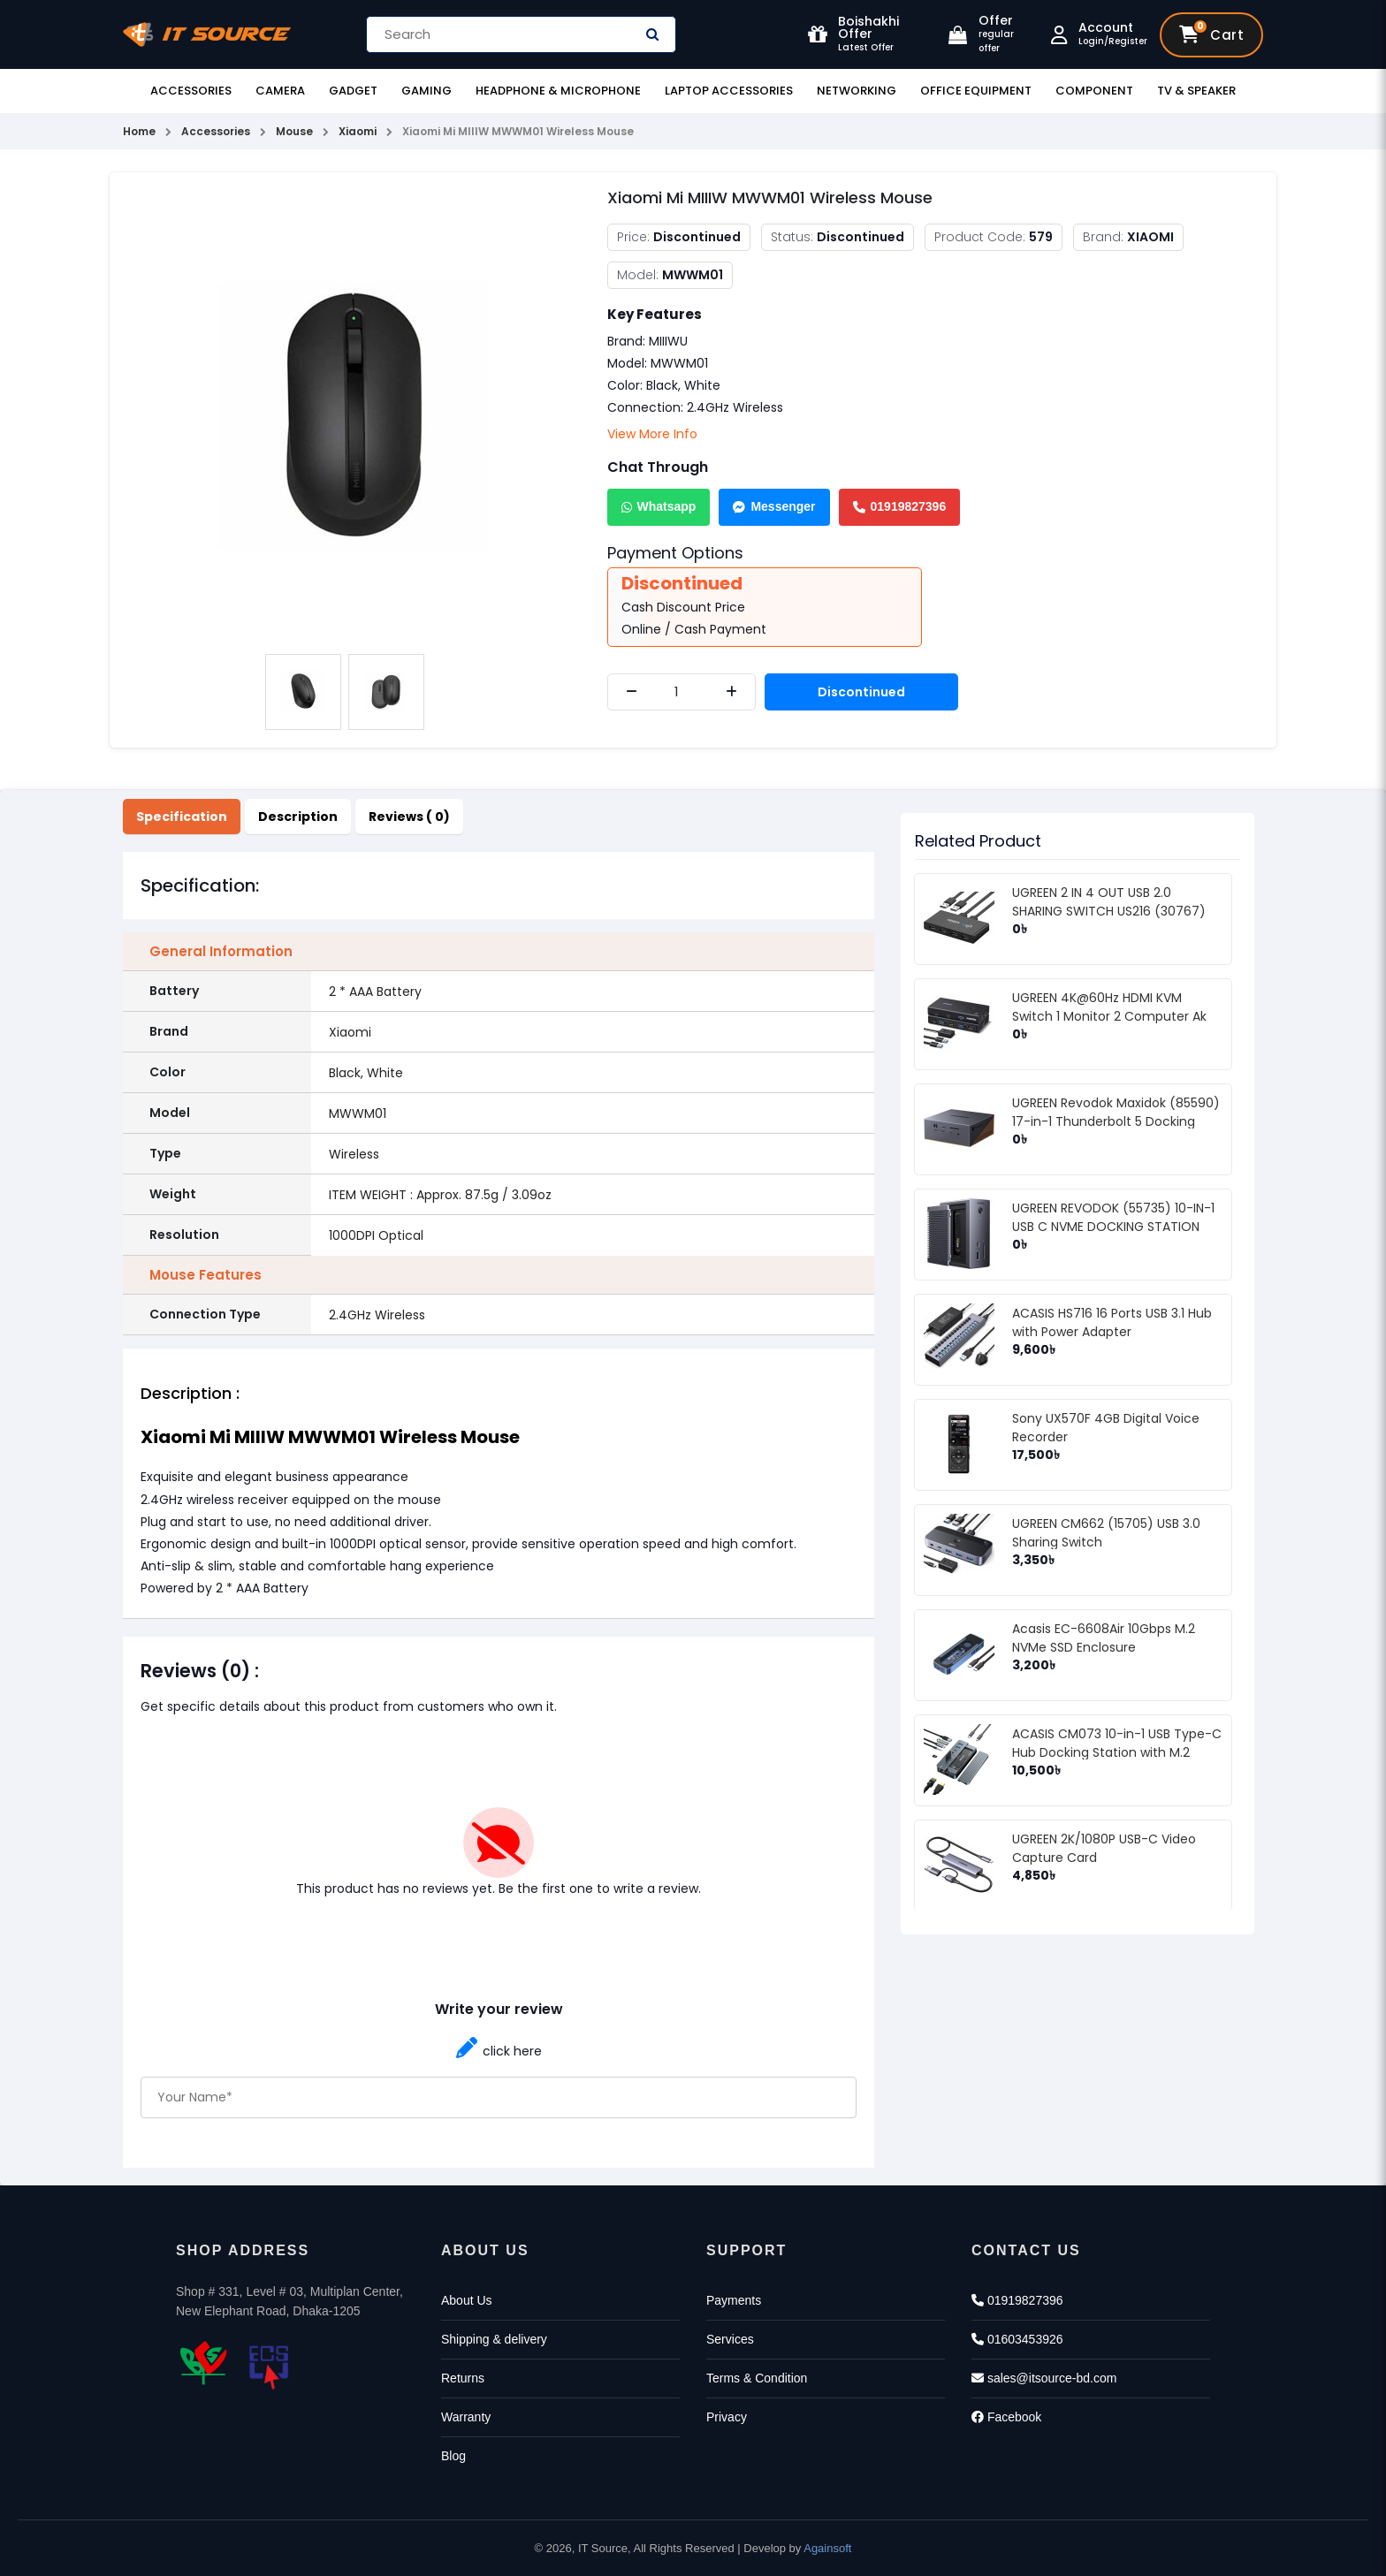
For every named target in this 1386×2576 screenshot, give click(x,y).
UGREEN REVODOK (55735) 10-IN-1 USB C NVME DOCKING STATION (1113, 1217)
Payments (733, 2300)
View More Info (652, 434)
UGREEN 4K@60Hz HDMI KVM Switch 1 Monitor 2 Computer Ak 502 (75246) (1109, 1016)
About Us (466, 2300)
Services (730, 2339)
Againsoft (827, 2548)
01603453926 (1017, 2339)
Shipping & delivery (494, 2339)
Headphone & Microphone (558, 90)
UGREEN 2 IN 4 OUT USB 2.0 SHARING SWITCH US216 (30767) (1109, 902)
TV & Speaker (1196, 90)
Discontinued (861, 692)
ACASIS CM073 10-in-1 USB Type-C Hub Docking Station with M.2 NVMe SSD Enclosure (1117, 1752)
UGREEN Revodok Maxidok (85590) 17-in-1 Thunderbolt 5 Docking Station (1116, 1121)
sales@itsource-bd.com (1043, 2378)
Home (139, 131)
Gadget (353, 90)
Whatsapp (659, 506)
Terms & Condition (756, 2378)
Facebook (1006, 2417)
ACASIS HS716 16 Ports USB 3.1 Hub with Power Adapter (1112, 1322)
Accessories (191, 90)
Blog (453, 2456)
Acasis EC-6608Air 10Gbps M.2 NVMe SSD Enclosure (1103, 1638)
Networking (856, 90)
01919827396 (900, 506)
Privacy (726, 2417)
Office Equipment (976, 90)
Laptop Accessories (729, 90)
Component (1094, 90)
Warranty (466, 2417)
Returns (462, 2378)
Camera (280, 90)
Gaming (426, 90)
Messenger (774, 506)
